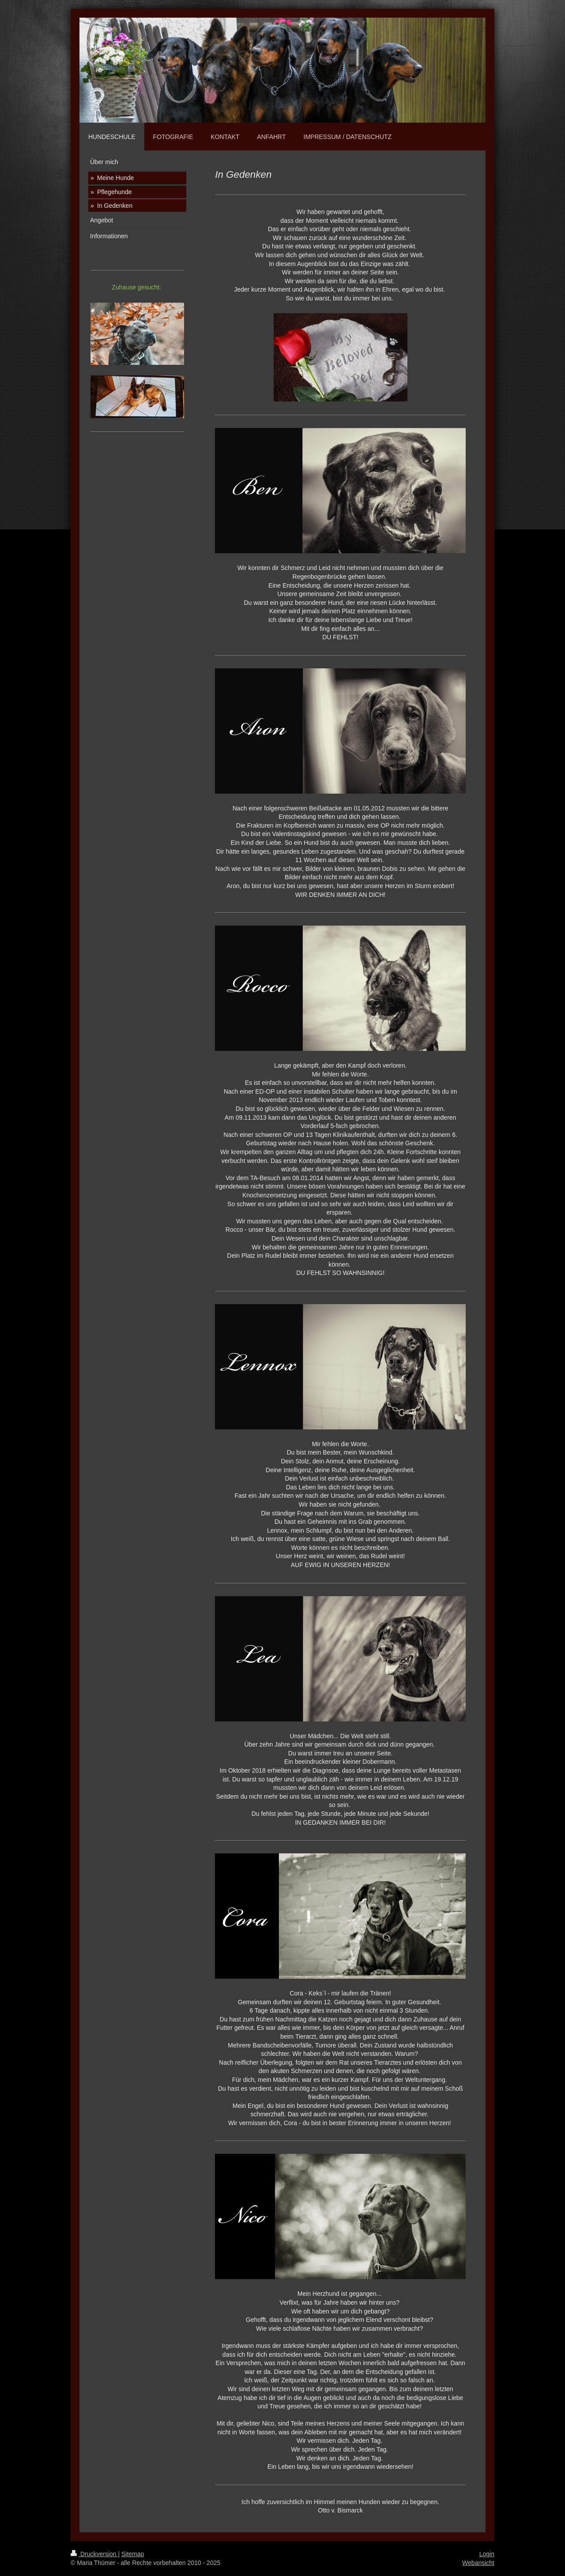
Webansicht (478, 2562)
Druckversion (94, 2553)
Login (486, 2553)
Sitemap (132, 2553)
